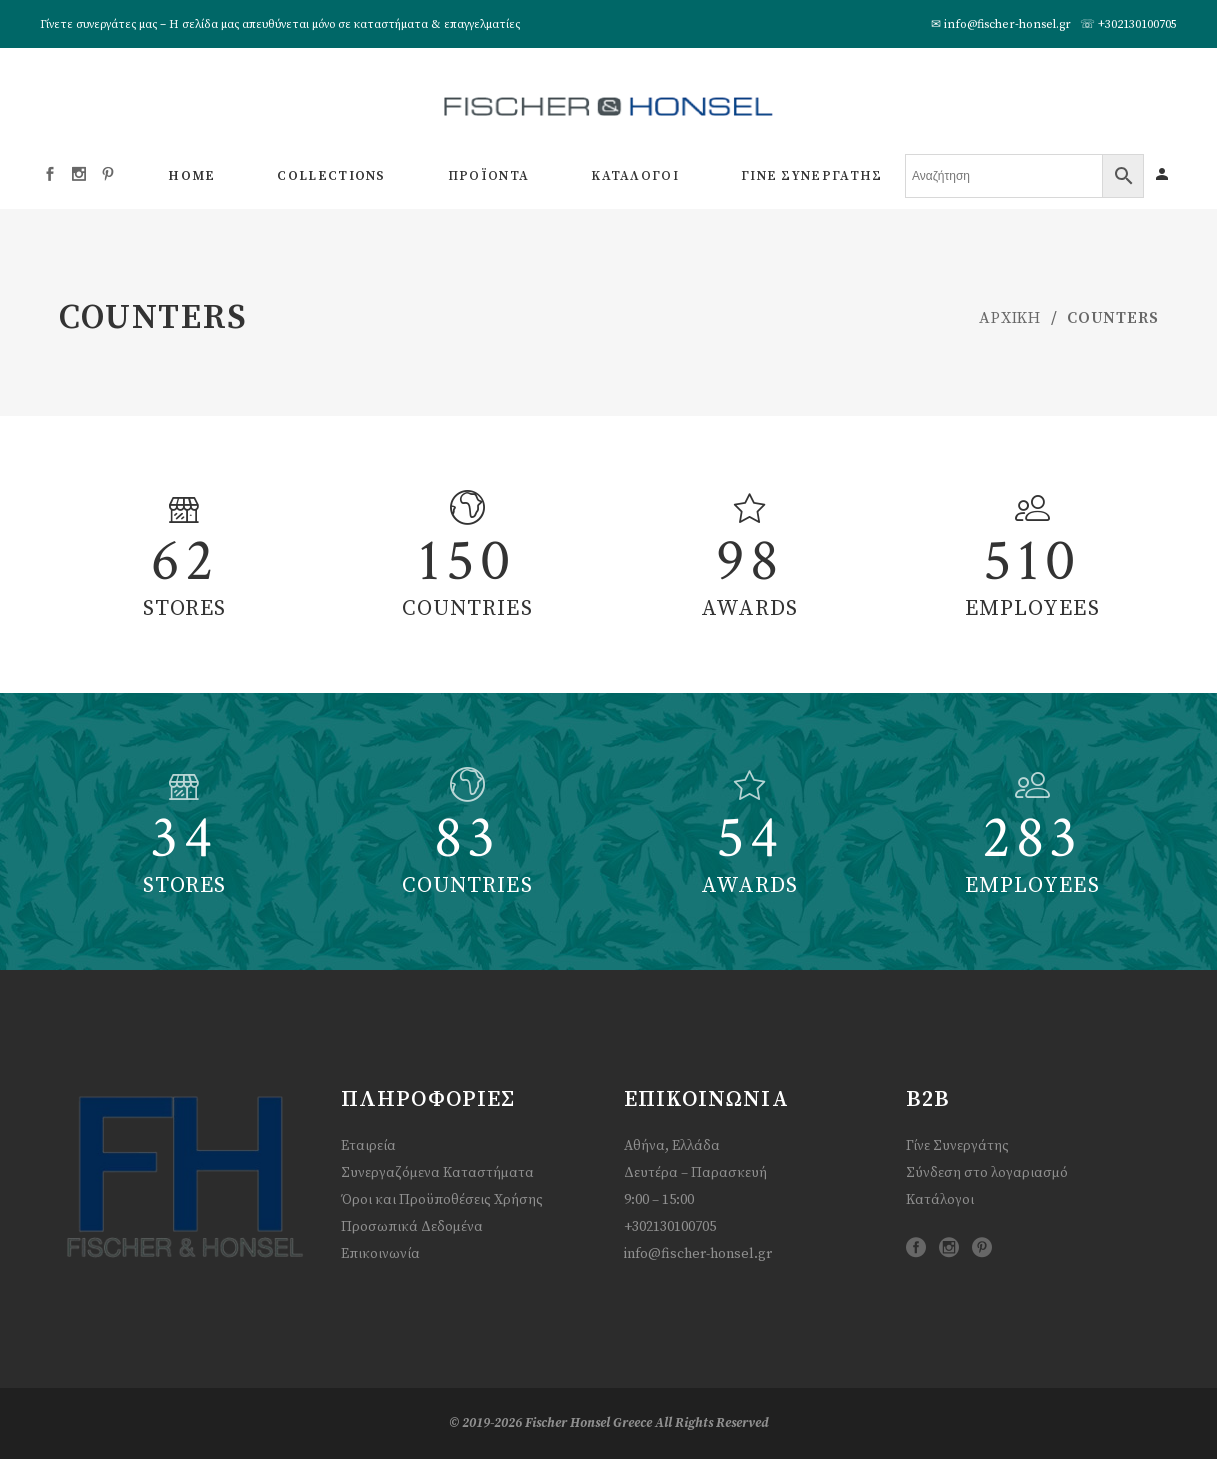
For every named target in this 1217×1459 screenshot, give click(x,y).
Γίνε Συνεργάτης (957, 1146)
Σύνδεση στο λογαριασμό (987, 1173)
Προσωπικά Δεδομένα (412, 1227)
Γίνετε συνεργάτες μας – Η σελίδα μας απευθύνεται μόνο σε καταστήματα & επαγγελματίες (280, 24)
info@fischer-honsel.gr (1007, 24)
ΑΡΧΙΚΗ (1010, 318)
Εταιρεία (368, 1146)
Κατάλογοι (940, 1200)
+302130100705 (1137, 24)
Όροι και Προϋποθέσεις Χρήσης (442, 1200)
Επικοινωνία (380, 1254)
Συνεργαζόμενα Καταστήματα (437, 1173)
